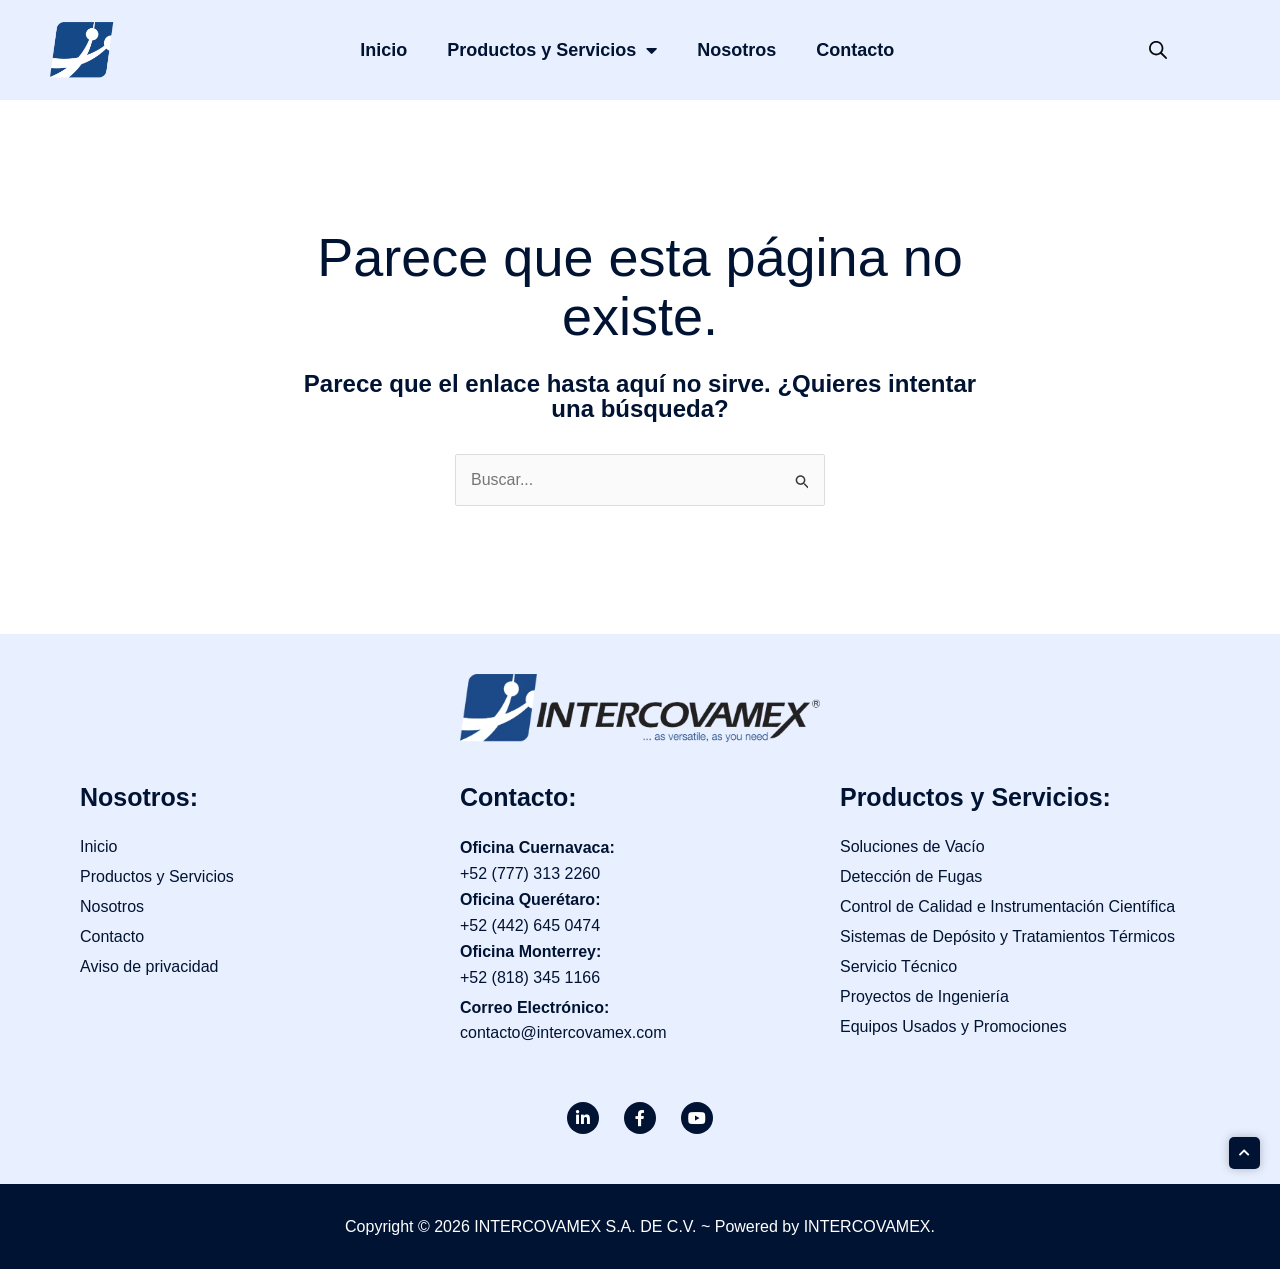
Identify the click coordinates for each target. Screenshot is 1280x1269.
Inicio (383, 50)
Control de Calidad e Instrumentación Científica (1007, 906)
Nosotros (736, 50)
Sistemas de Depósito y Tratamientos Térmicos (1007, 936)
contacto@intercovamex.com (563, 1032)
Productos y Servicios (552, 50)
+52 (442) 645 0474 (530, 925)
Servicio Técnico (898, 966)
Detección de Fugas (911, 876)
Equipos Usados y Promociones (953, 1026)
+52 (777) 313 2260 (530, 873)
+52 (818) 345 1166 (530, 977)
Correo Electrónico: (534, 1007)
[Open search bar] (1158, 50)
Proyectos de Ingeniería (924, 996)
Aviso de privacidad (149, 966)
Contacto (855, 50)
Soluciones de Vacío (912, 846)
